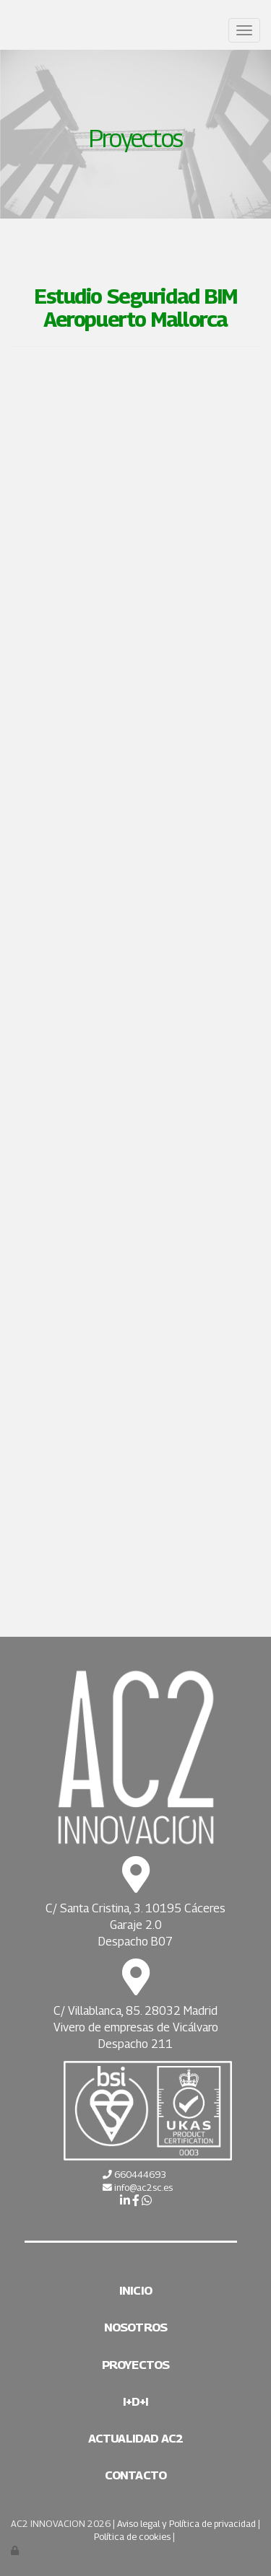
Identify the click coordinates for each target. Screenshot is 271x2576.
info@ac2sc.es (143, 2187)
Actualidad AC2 (135, 2438)
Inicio (135, 2290)
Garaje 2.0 (136, 1925)
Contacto (135, 2475)
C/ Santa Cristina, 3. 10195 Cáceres (135, 1908)
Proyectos (136, 2364)
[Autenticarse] (16, 2550)
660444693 (139, 2174)
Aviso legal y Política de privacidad (186, 2523)
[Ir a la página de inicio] (7, 30)
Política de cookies (132, 2536)
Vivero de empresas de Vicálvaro (135, 2027)
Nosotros (135, 2327)
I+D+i (136, 2401)
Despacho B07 (135, 1941)
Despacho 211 (135, 2044)
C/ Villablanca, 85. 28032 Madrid (135, 2011)
